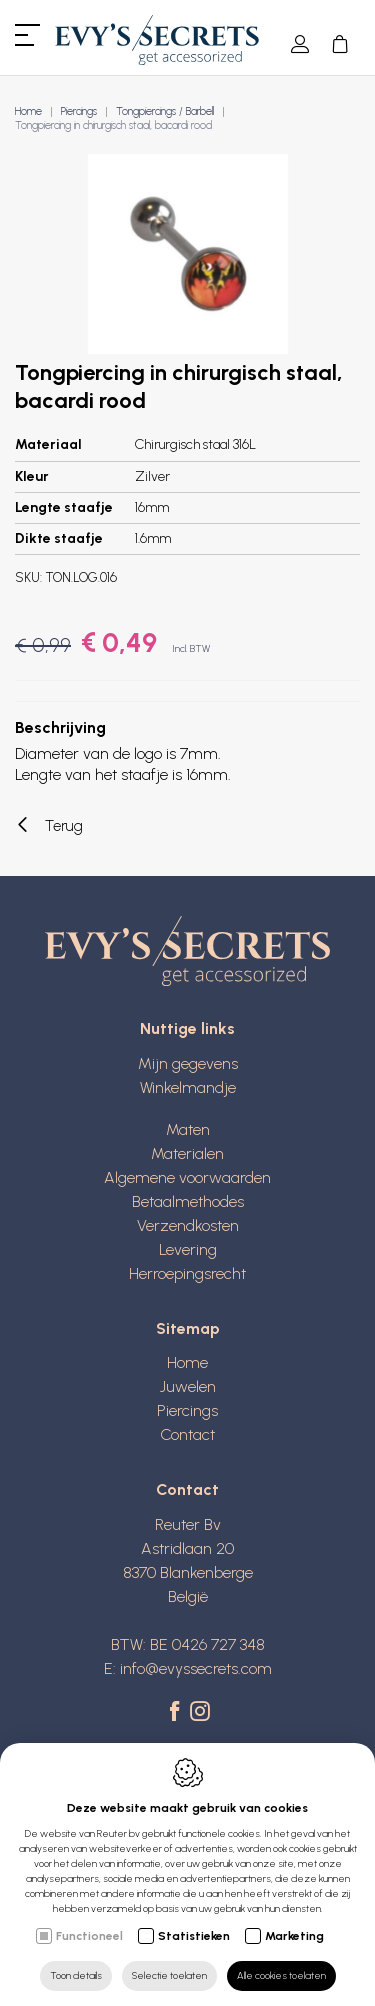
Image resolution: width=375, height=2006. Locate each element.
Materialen (187, 1153)
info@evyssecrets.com (196, 1668)
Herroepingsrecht (187, 1273)
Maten (188, 1129)
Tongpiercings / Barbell (165, 111)
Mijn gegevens (188, 1063)
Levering (188, 1249)
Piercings (79, 111)
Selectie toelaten (169, 1975)
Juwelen (188, 1386)
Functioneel (89, 1936)
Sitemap (188, 1328)
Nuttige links (187, 1028)
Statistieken (194, 1936)
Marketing (294, 1936)
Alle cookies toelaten (281, 1975)
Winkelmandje (188, 1087)
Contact (187, 1434)
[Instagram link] (200, 1713)
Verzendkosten (188, 1225)
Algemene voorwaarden (187, 1177)
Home (28, 111)
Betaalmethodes (188, 1201)
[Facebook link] (177, 1713)
